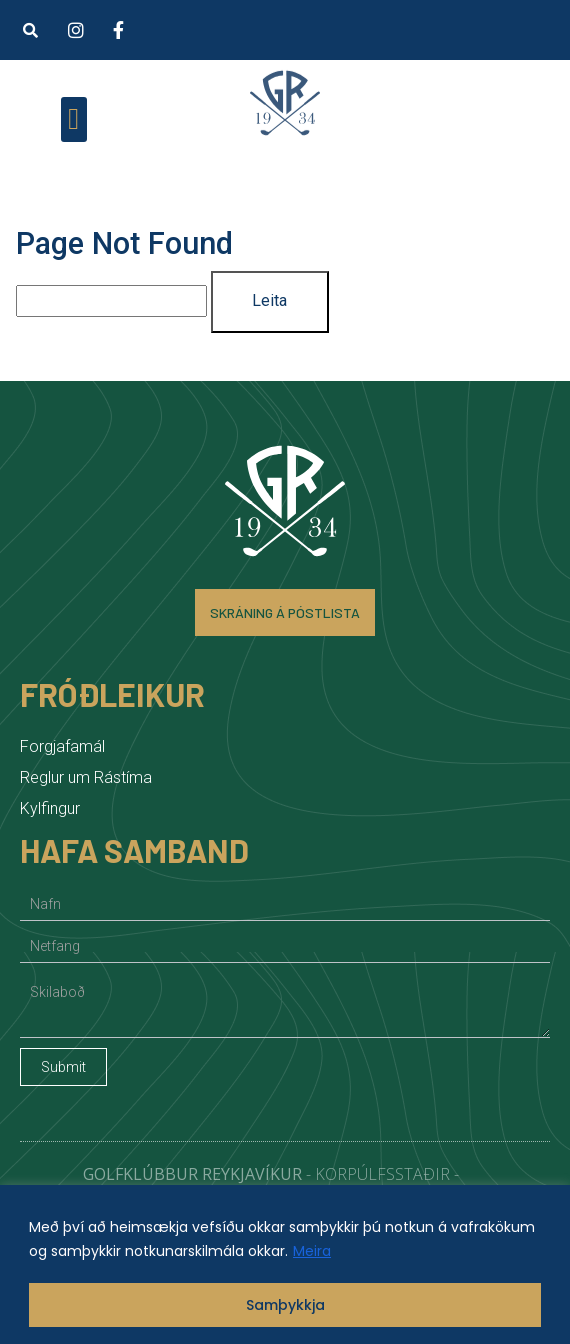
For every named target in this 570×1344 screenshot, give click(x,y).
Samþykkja (285, 1305)
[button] (30, 30)
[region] (285, 1264)
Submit (63, 1067)
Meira (312, 1251)
